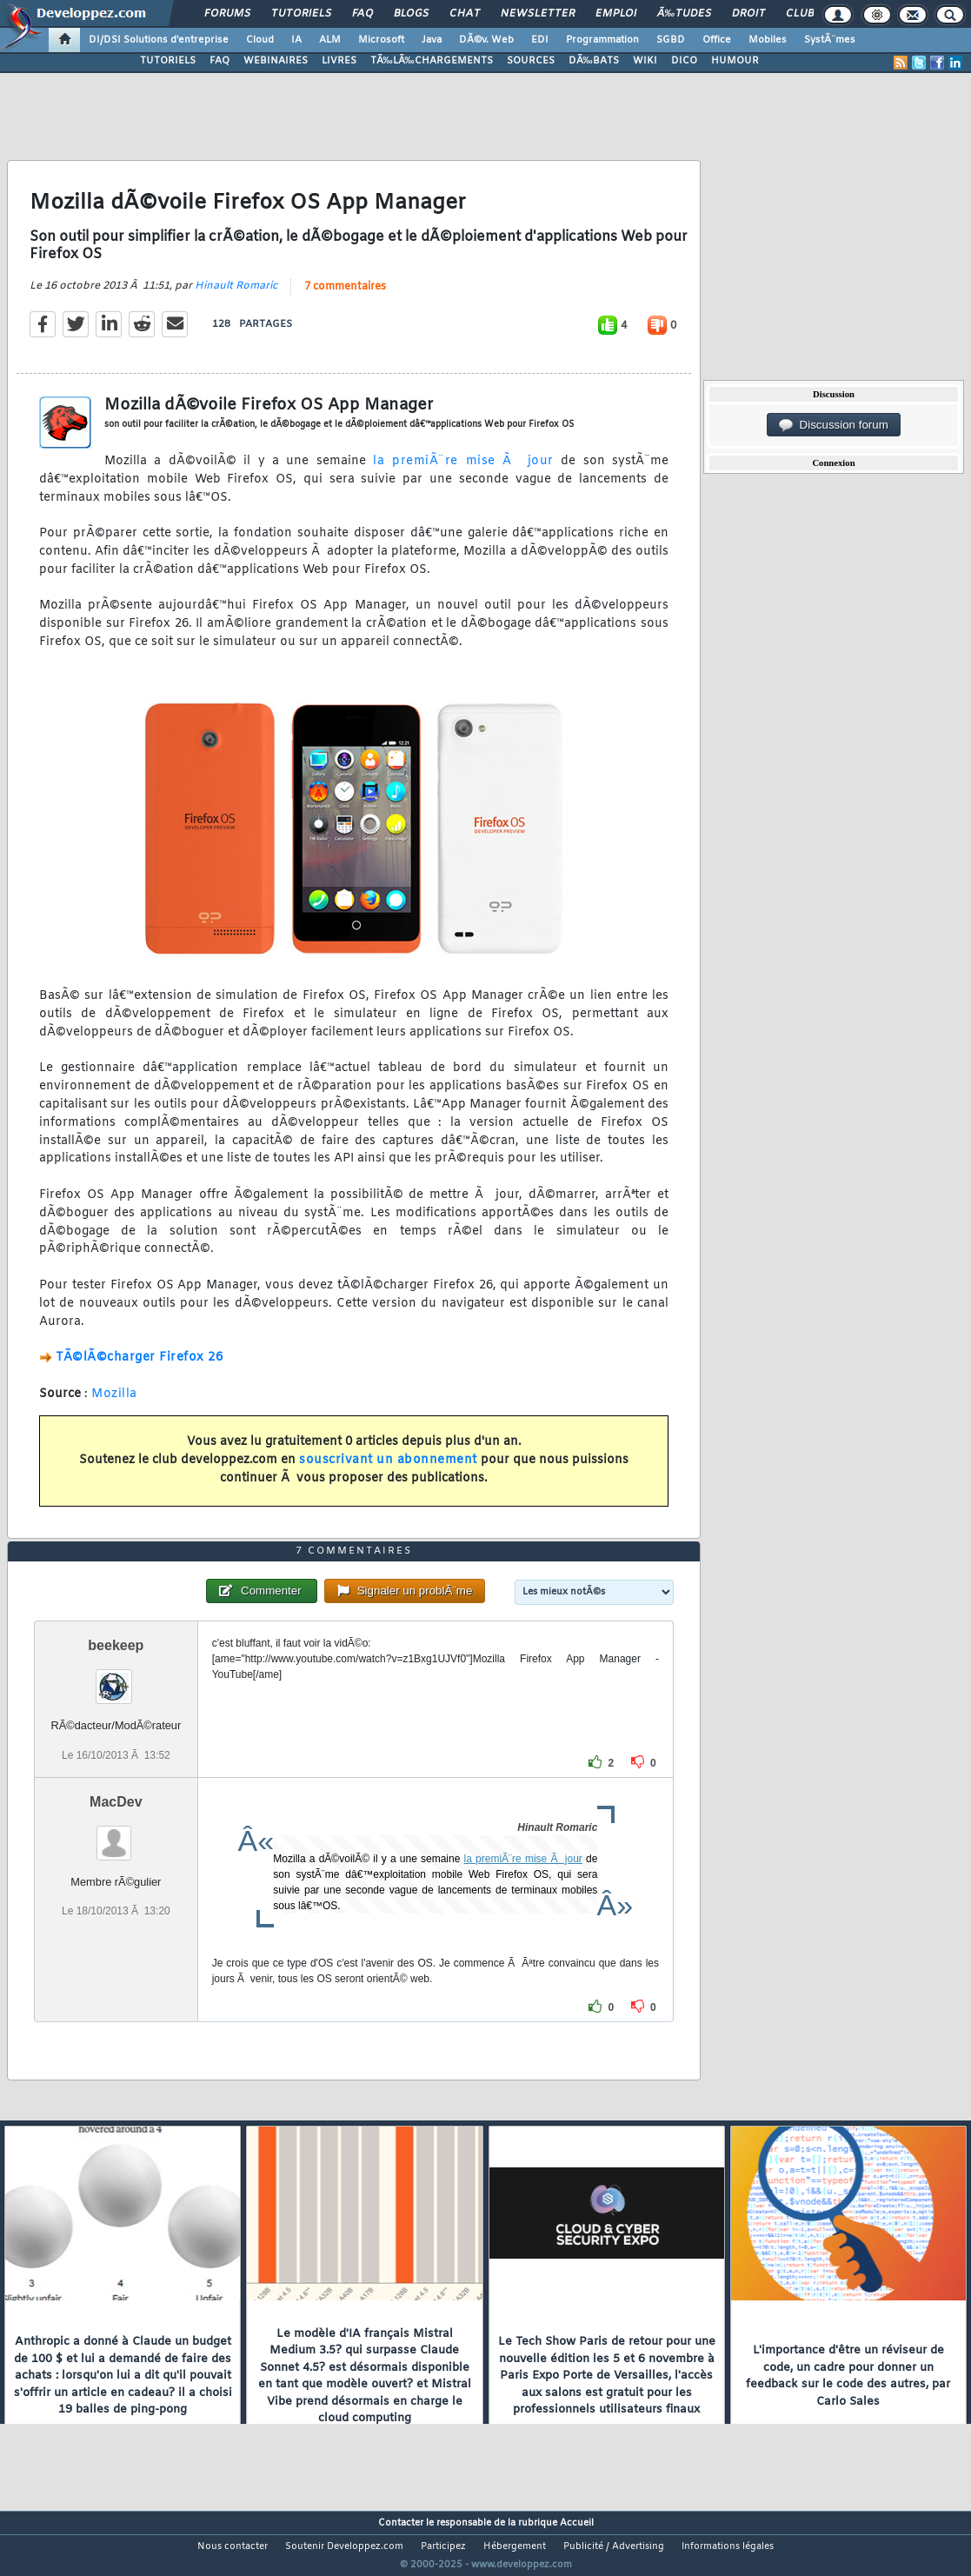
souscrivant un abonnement (388, 1471)
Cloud (260, 40)
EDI (540, 40)
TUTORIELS (168, 61)
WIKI (645, 61)
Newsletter (537, 14)
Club (799, 14)
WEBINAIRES (275, 61)
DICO (684, 61)
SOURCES (531, 61)
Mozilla (114, 1404)
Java (432, 40)
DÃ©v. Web (486, 40)
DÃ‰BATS (594, 61)
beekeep (115, 1678)
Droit (748, 14)
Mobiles (767, 40)
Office (716, 40)
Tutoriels (301, 14)
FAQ (362, 14)
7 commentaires (345, 297)
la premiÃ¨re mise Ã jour (463, 472)
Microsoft (381, 40)
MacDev (116, 1834)
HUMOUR (735, 61)
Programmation (602, 40)
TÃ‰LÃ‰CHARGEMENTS (431, 61)
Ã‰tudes (684, 14)
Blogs (411, 14)
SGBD (670, 40)
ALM (330, 40)
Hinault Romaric (236, 296)
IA (296, 40)
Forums (227, 14)
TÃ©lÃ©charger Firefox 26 (139, 1369)
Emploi (616, 14)
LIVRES (339, 61)
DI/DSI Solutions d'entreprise (159, 40)
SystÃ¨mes (829, 40)
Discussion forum (833, 425)
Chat (465, 14)
